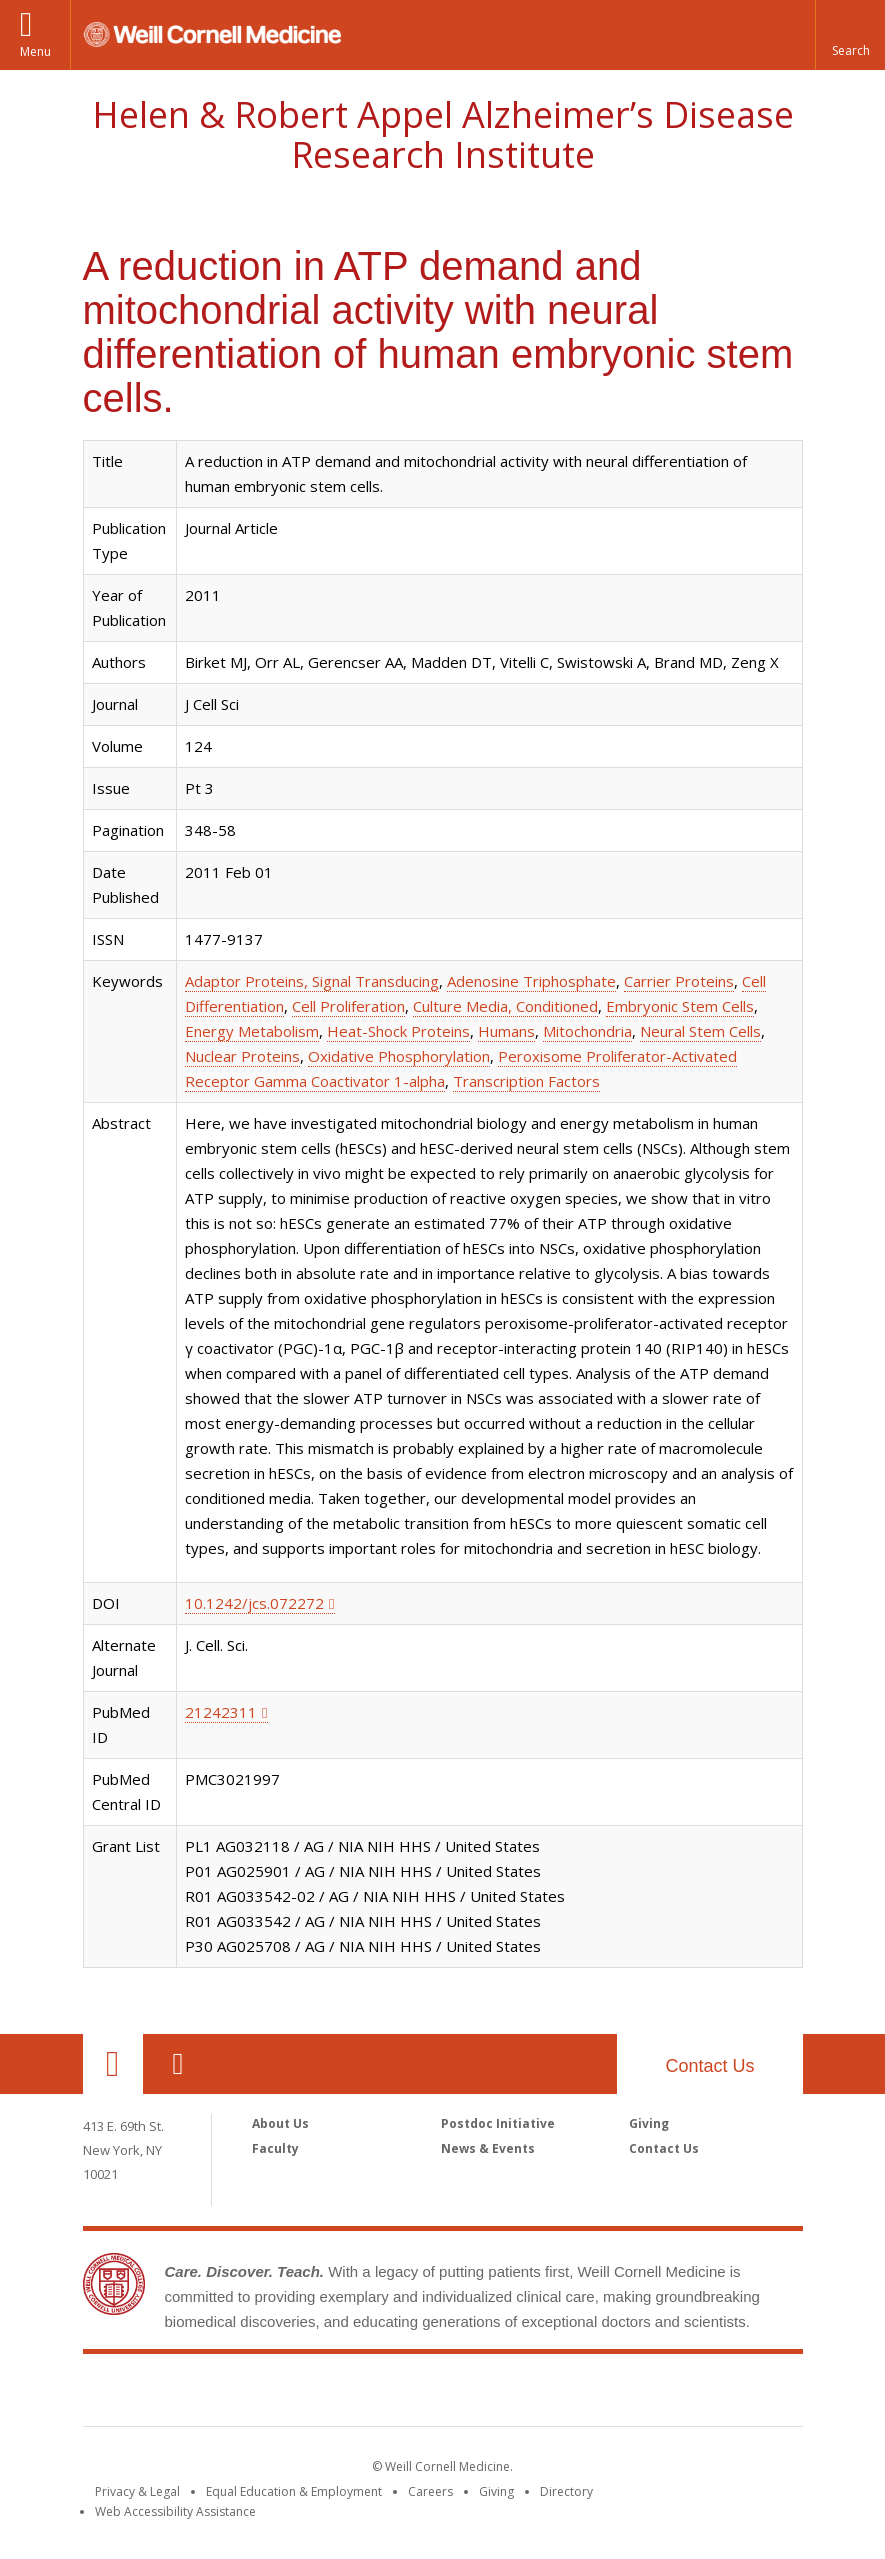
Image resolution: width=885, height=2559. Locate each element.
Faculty (275, 2148)
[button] (850, 35)
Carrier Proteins (679, 981)
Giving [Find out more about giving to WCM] (496, 2491)
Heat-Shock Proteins (398, 1031)
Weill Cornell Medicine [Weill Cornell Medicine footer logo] (443, 2394)
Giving (649, 2123)
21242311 (221, 1712)
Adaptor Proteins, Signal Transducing (312, 981)
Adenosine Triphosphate (531, 981)
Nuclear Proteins (242, 1056)
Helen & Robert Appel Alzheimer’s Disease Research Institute (443, 134)
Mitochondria (587, 1031)
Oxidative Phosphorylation (399, 1056)
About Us (280, 2123)
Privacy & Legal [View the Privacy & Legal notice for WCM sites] (137, 2491)
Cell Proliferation (348, 1006)
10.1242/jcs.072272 (254, 1603)
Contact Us (709, 2066)
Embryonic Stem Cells (680, 1006)
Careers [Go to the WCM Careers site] (430, 2491)
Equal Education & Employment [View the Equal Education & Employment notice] (294, 2491)
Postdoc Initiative (498, 2123)
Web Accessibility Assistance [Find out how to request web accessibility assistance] (175, 2511)
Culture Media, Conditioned (505, 1006)
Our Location (113, 2064)
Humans (506, 1031)
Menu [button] (35, 51)
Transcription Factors (526, 1081)
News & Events (488, 2148)
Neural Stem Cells (700, 1031)
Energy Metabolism (252, 1031)
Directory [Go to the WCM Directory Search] (566, 2491)
